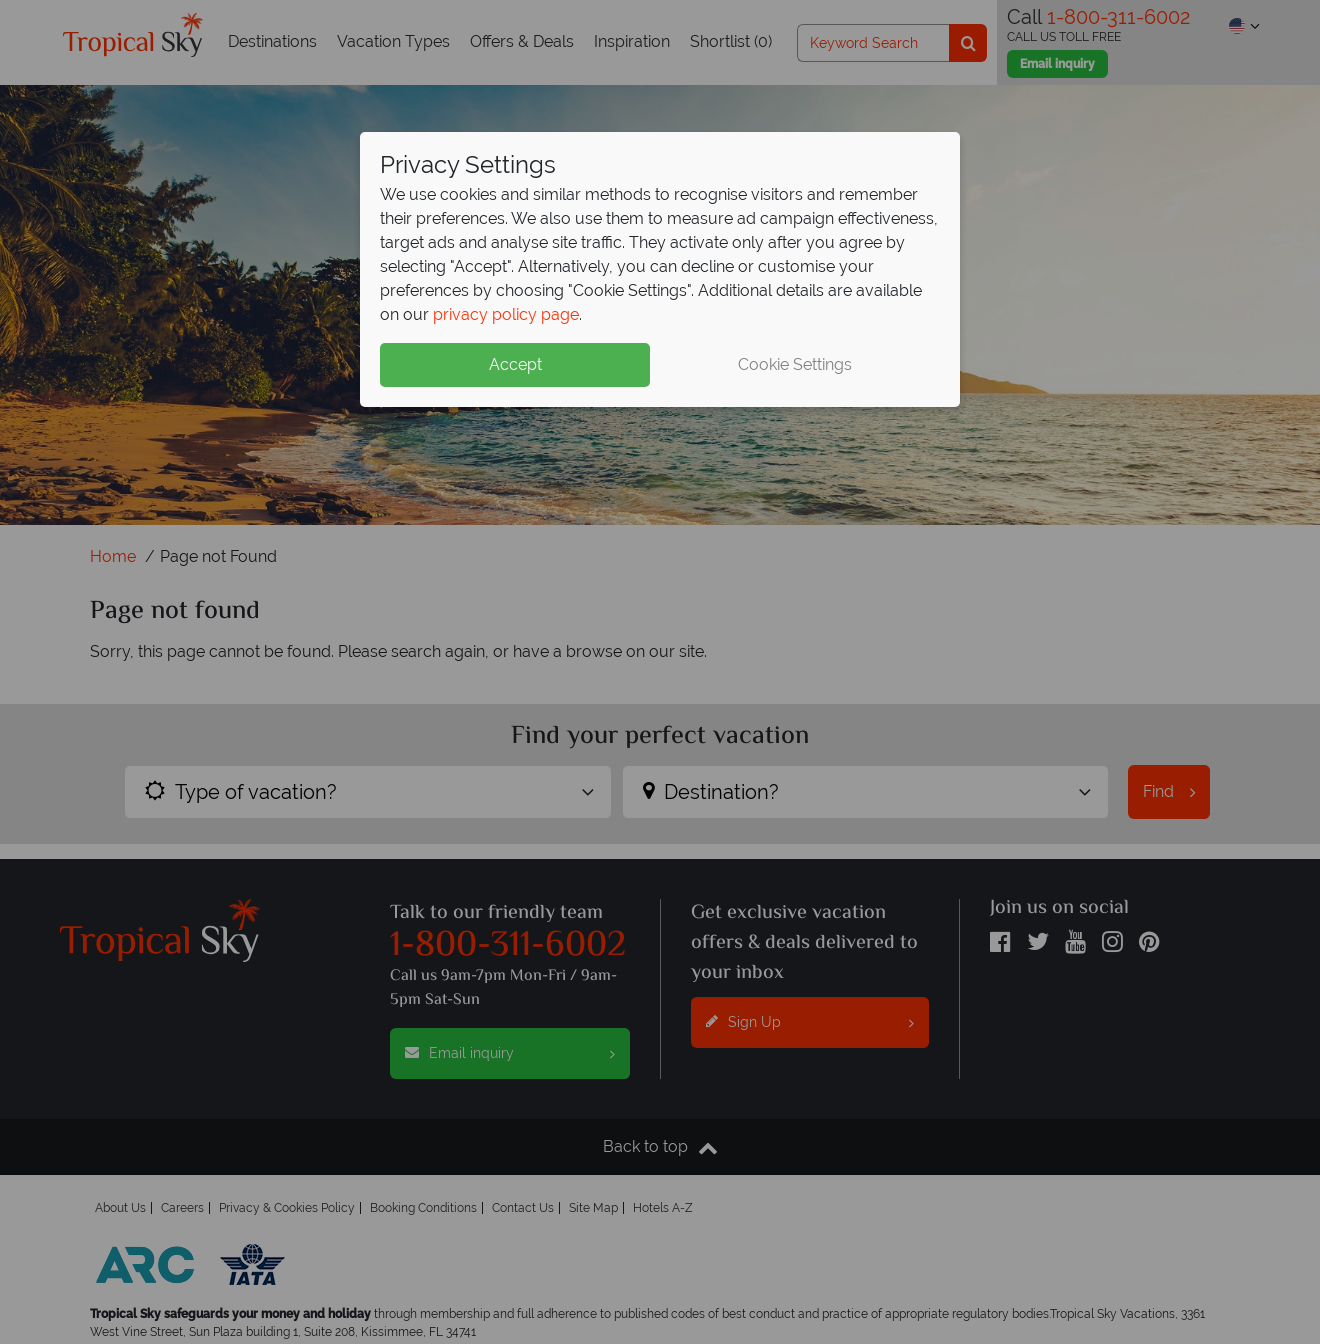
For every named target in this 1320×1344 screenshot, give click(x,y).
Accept (515, 364)
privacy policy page (506, 314)
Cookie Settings (795, 364)
